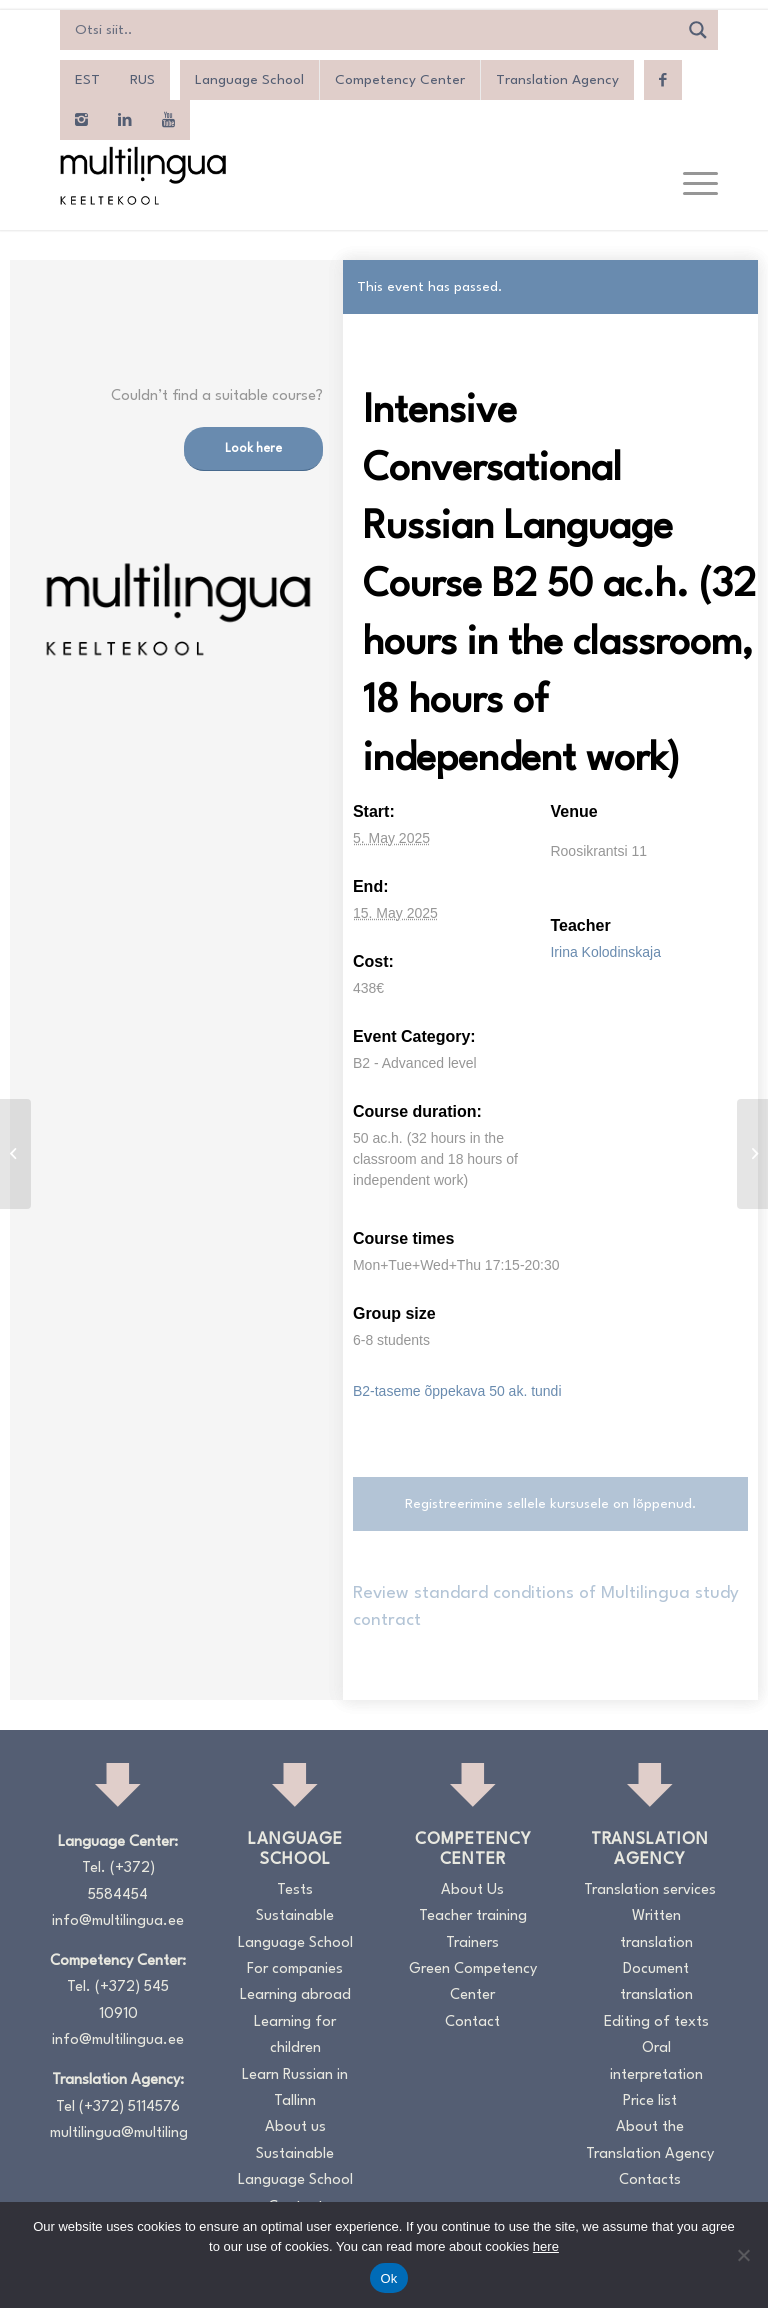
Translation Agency (557, 80)
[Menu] (690, 185)
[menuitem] (87, 80)
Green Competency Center (473, 1982)
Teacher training (473, 1916)
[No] (743, 2255)
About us (295, 2127)
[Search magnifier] (698, 30)
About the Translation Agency (650, 2140)
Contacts (650, 2180)
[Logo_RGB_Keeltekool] (142, 175)
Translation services (650, 1890)
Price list (650, 2101)
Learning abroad (295, 1995)
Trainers (472, 1943)
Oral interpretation (656, 2061)
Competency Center (400, 80)
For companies (295, 1969)
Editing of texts (656, 2022)
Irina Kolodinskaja (605, 952)
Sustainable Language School (295, 1929)
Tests (295, 1890)
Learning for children (295, 2035)
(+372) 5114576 (129, 2107)
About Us (472, 1890)
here (546, 2246)
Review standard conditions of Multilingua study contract (546, 1606)
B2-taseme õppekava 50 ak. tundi (457, 1391)
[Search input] (374, 30)
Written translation (656, 1929)
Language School (249, 80)
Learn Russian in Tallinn (295, 2088)
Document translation (656, 1982)
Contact (472, 2022)
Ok (388, 2278)
